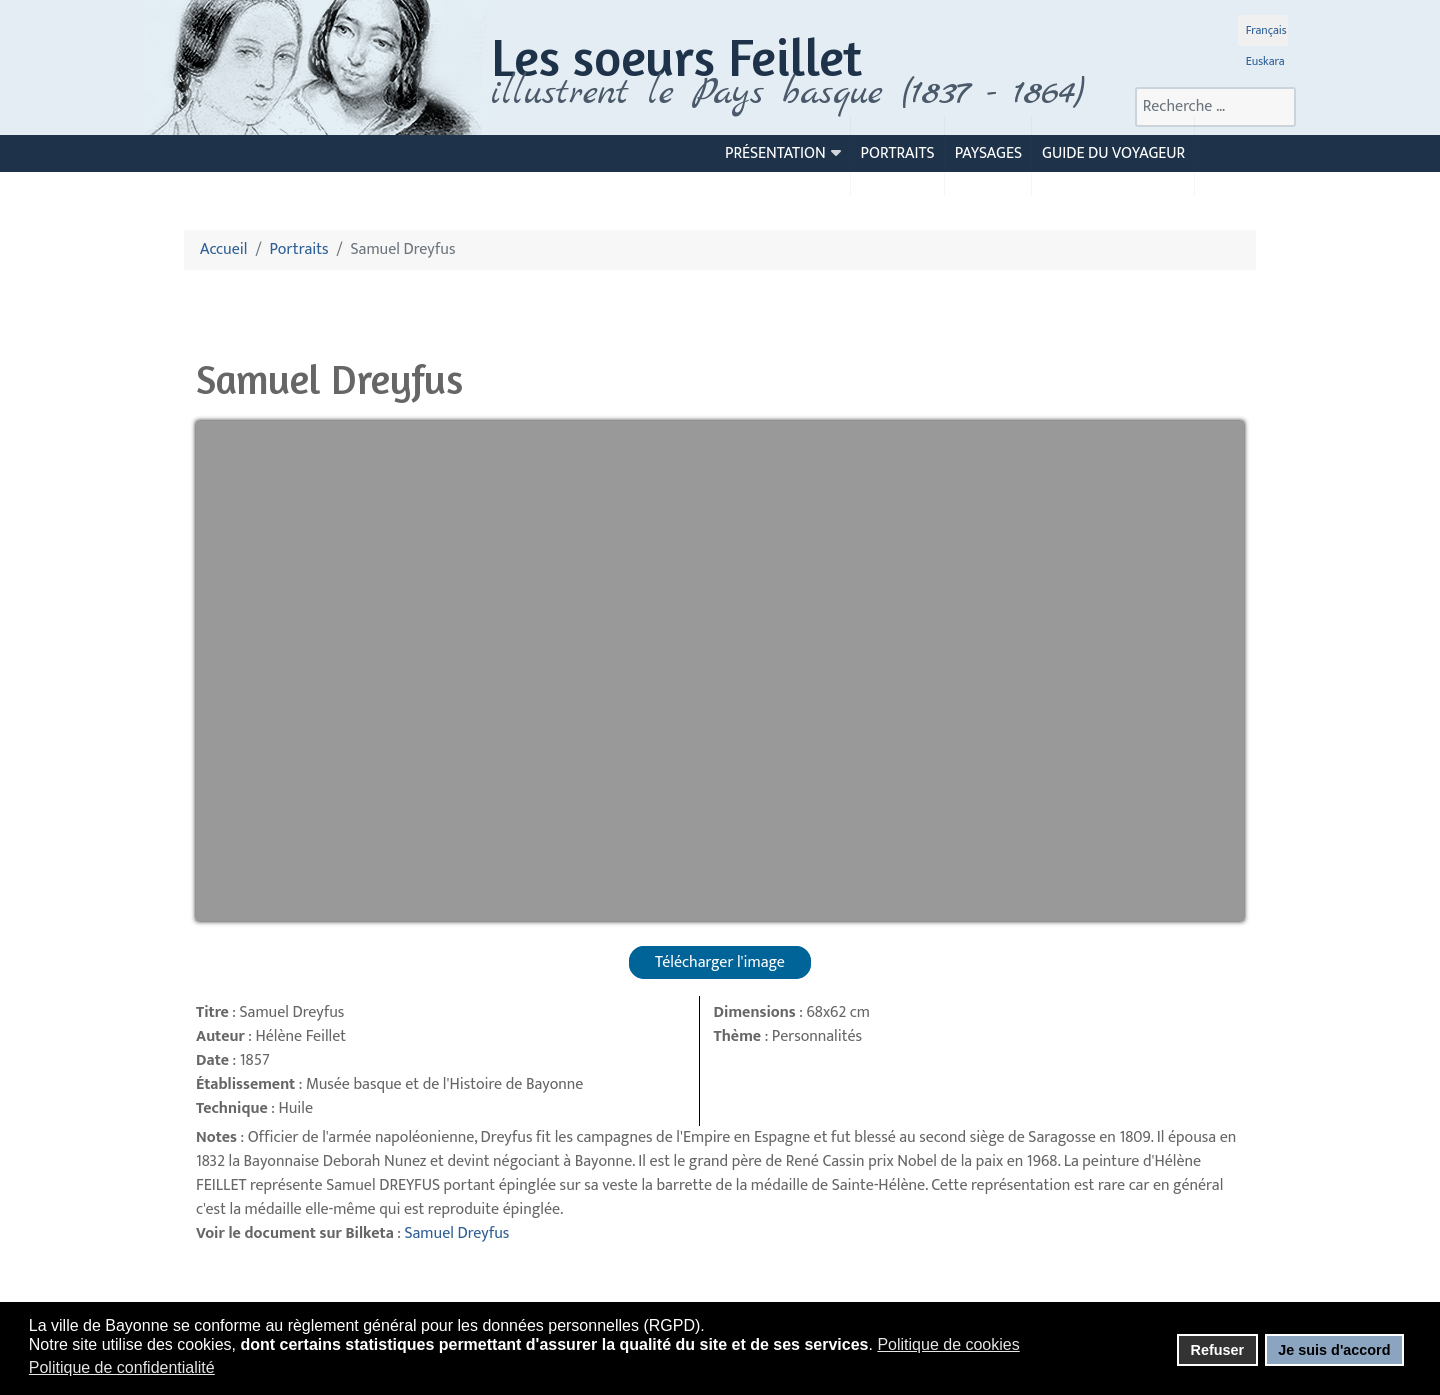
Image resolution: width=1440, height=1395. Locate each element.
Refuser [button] (1217, 1350)
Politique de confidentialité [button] (122, 1367)
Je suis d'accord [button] (1334, 1350)
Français (1266, 30)
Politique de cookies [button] (948, 1344)
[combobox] (1215, 107)
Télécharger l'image (720, 962)
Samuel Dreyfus (456, 1233)
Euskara (1265, 61)
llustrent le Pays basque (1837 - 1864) (793, 93)
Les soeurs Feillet (676, 56)
